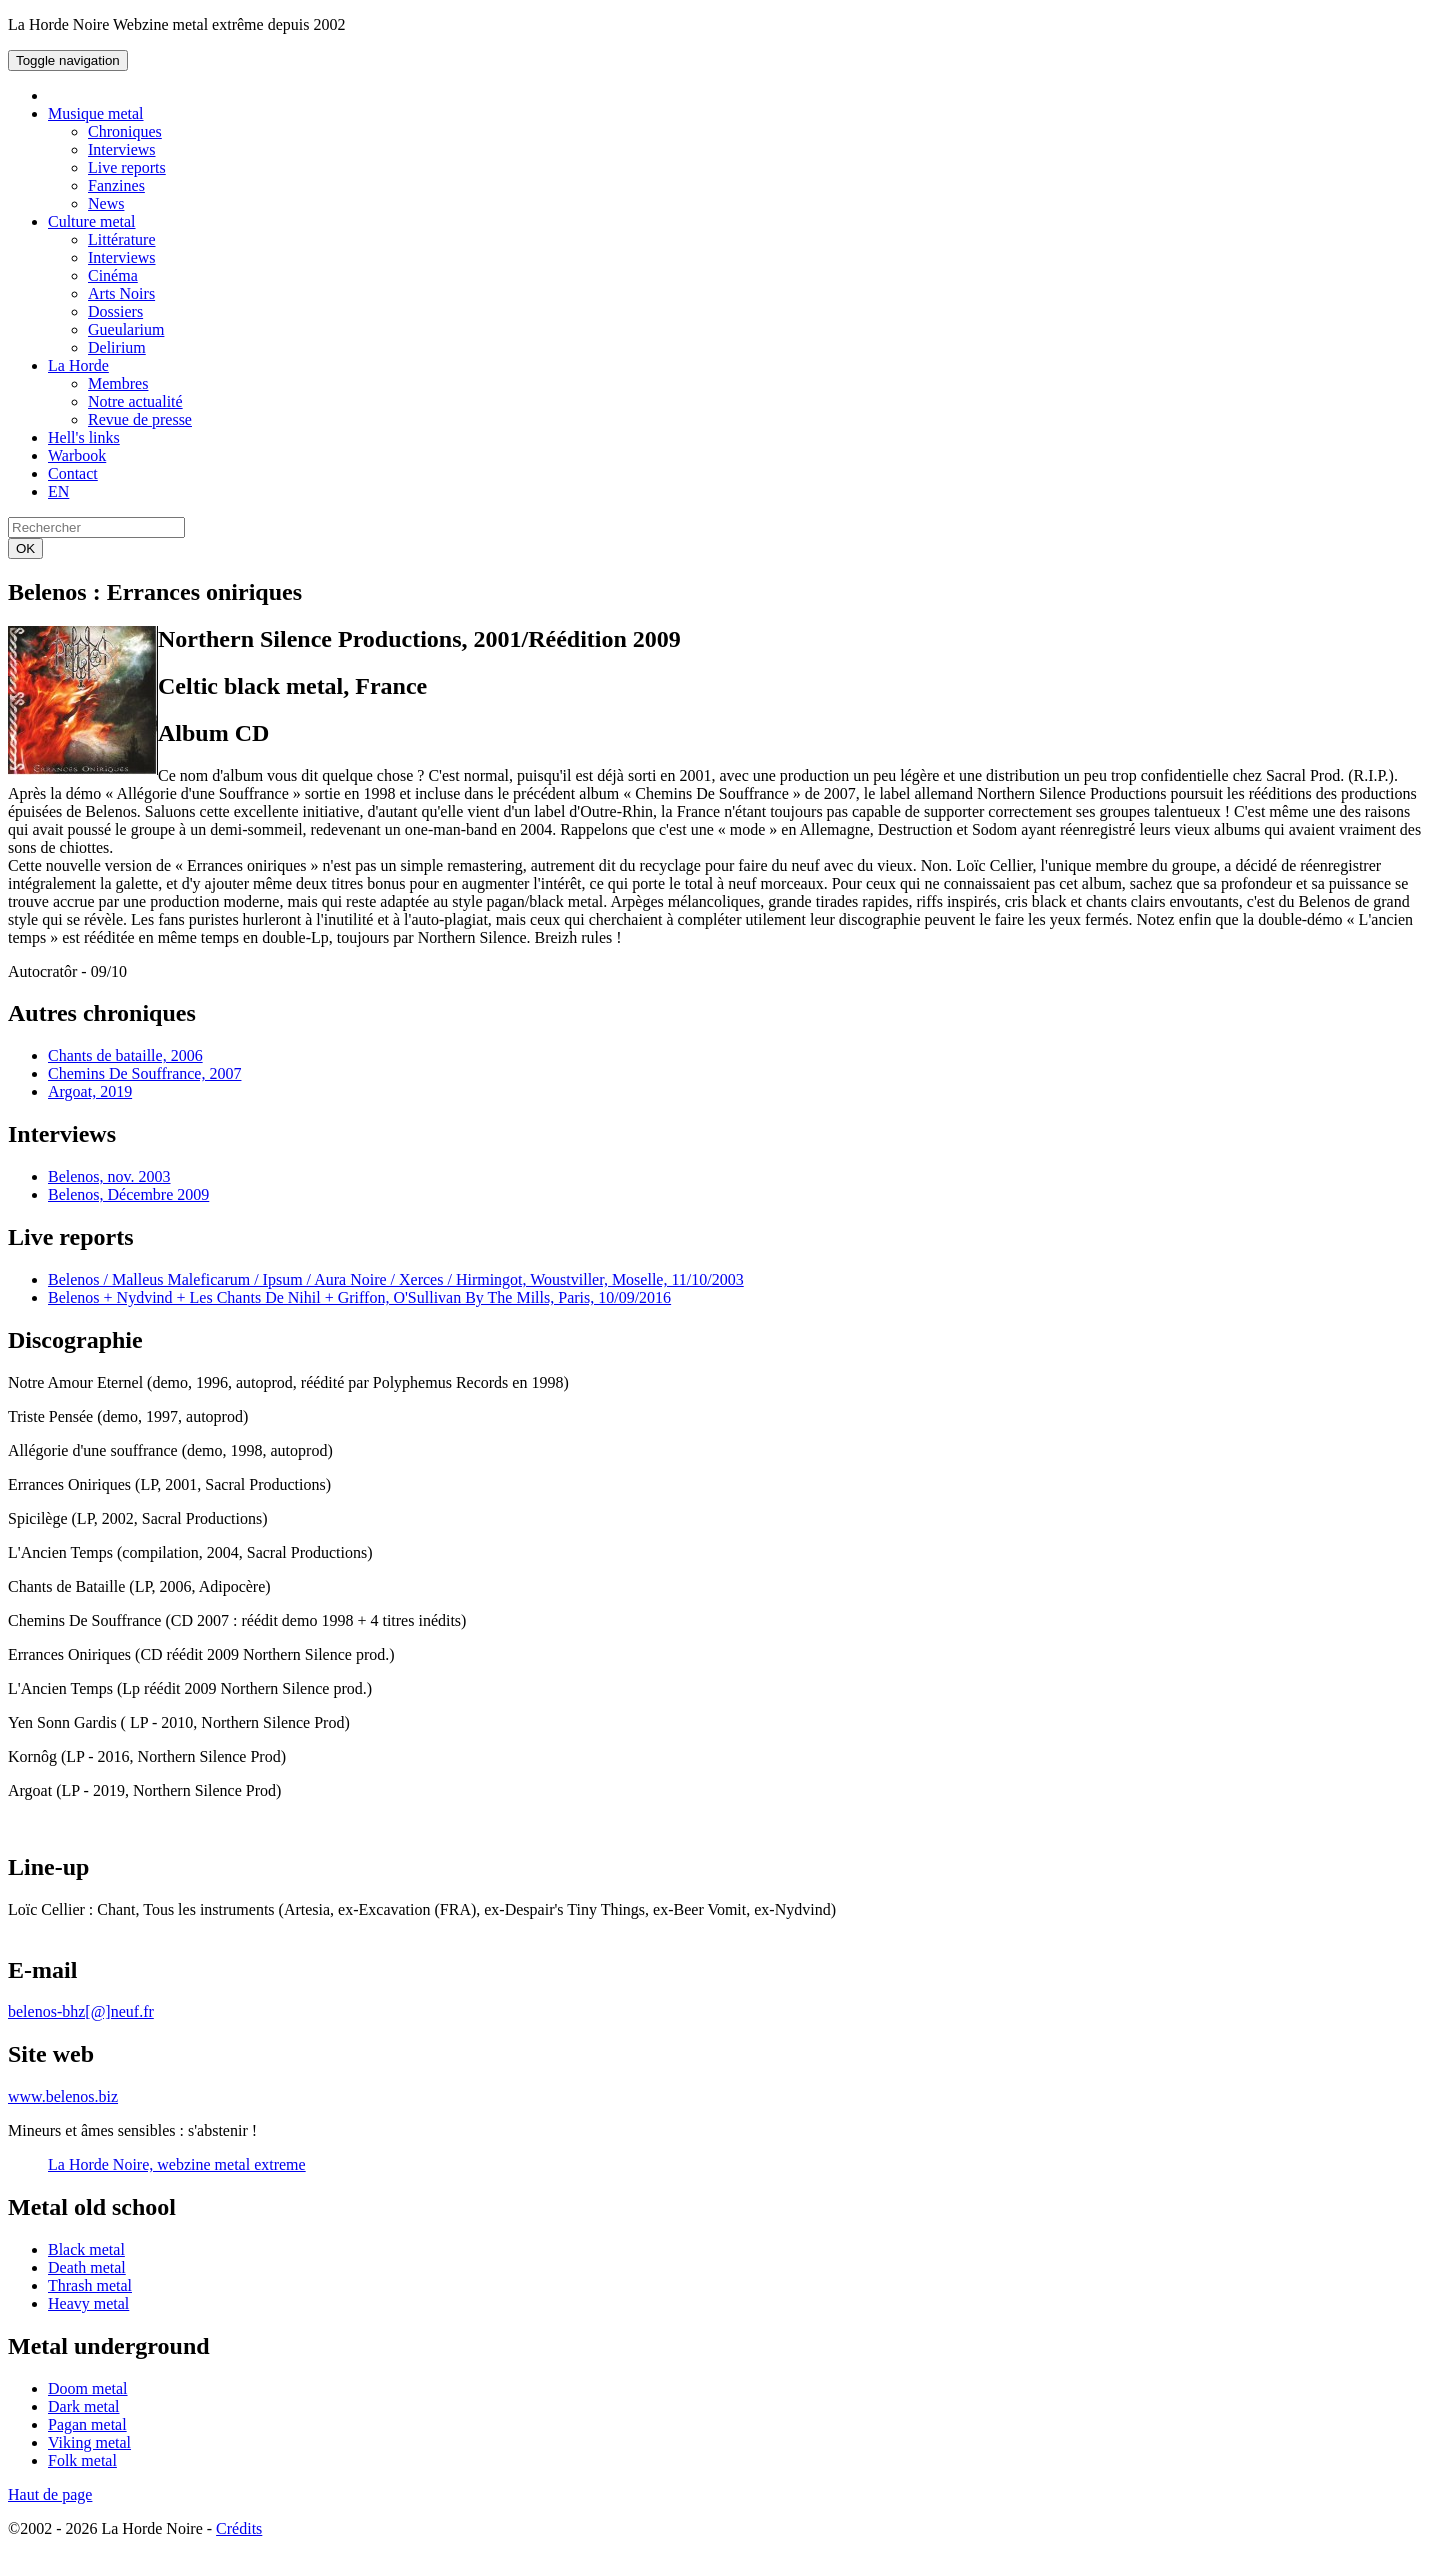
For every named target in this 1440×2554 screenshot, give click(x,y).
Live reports (127, 167)
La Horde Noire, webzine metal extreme (177, 2164)
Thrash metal (90, 2285)
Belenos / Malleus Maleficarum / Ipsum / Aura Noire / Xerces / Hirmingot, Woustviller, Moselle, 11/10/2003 (396, 1279)
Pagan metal (87, 2424)
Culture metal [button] (92, 221)
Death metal (87, 2267)
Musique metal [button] (96, 113)
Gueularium (126, 329)
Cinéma (113, 275)
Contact (73, 473)
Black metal (86, 2249)
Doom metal (88, 2388)
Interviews (122, 149)
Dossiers (115, 311)
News (106, 203)
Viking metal (89, 2442)
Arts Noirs (121, 293)
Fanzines (116, 185)
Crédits (239, 2528)
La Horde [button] (78, 365)
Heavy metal (88, 2303)
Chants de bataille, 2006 (125, 1055)
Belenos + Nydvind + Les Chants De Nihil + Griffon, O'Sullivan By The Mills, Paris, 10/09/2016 (359, 1297)
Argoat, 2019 (90, 1091)
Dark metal (84, 2406)
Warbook (77, 455)
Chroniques (125, 131)
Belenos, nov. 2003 (109, 1176)
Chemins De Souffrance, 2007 (144, 1073)
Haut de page (50, 2494)
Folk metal (82, 2460)
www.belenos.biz (63, 2096)
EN (58, 491)
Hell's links (84, 437)
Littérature (122, 239)
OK (25, 548)
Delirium (117, 347)
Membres (118, 383)
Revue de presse (140, 419)
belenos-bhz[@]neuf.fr (81, 2011)
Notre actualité (135, 401)
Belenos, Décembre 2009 (128, 1194)
